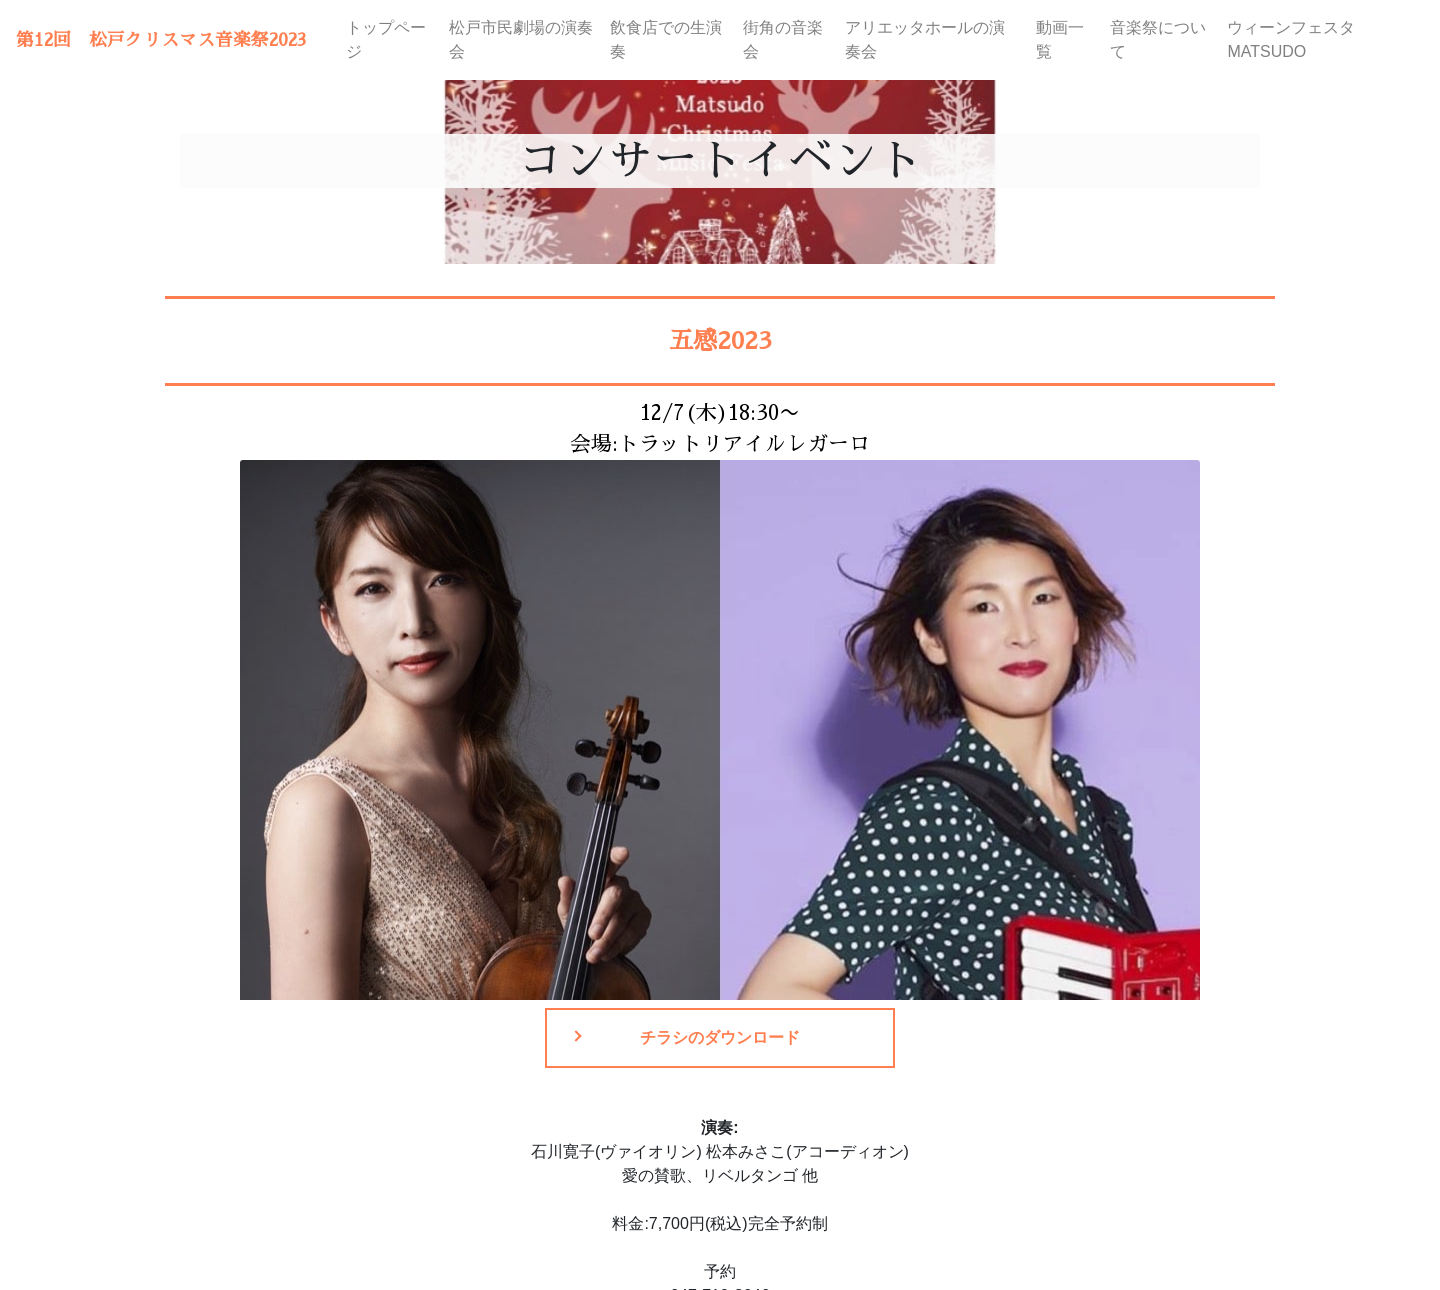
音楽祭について (1158, 39)
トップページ (386, 39)
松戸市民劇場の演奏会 (521, 39)
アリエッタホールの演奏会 (925, 39)
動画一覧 (1060, 39)
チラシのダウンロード (720, 1037)
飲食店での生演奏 (666, 39)
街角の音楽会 (783, 39)
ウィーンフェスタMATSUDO (1291, 39)
